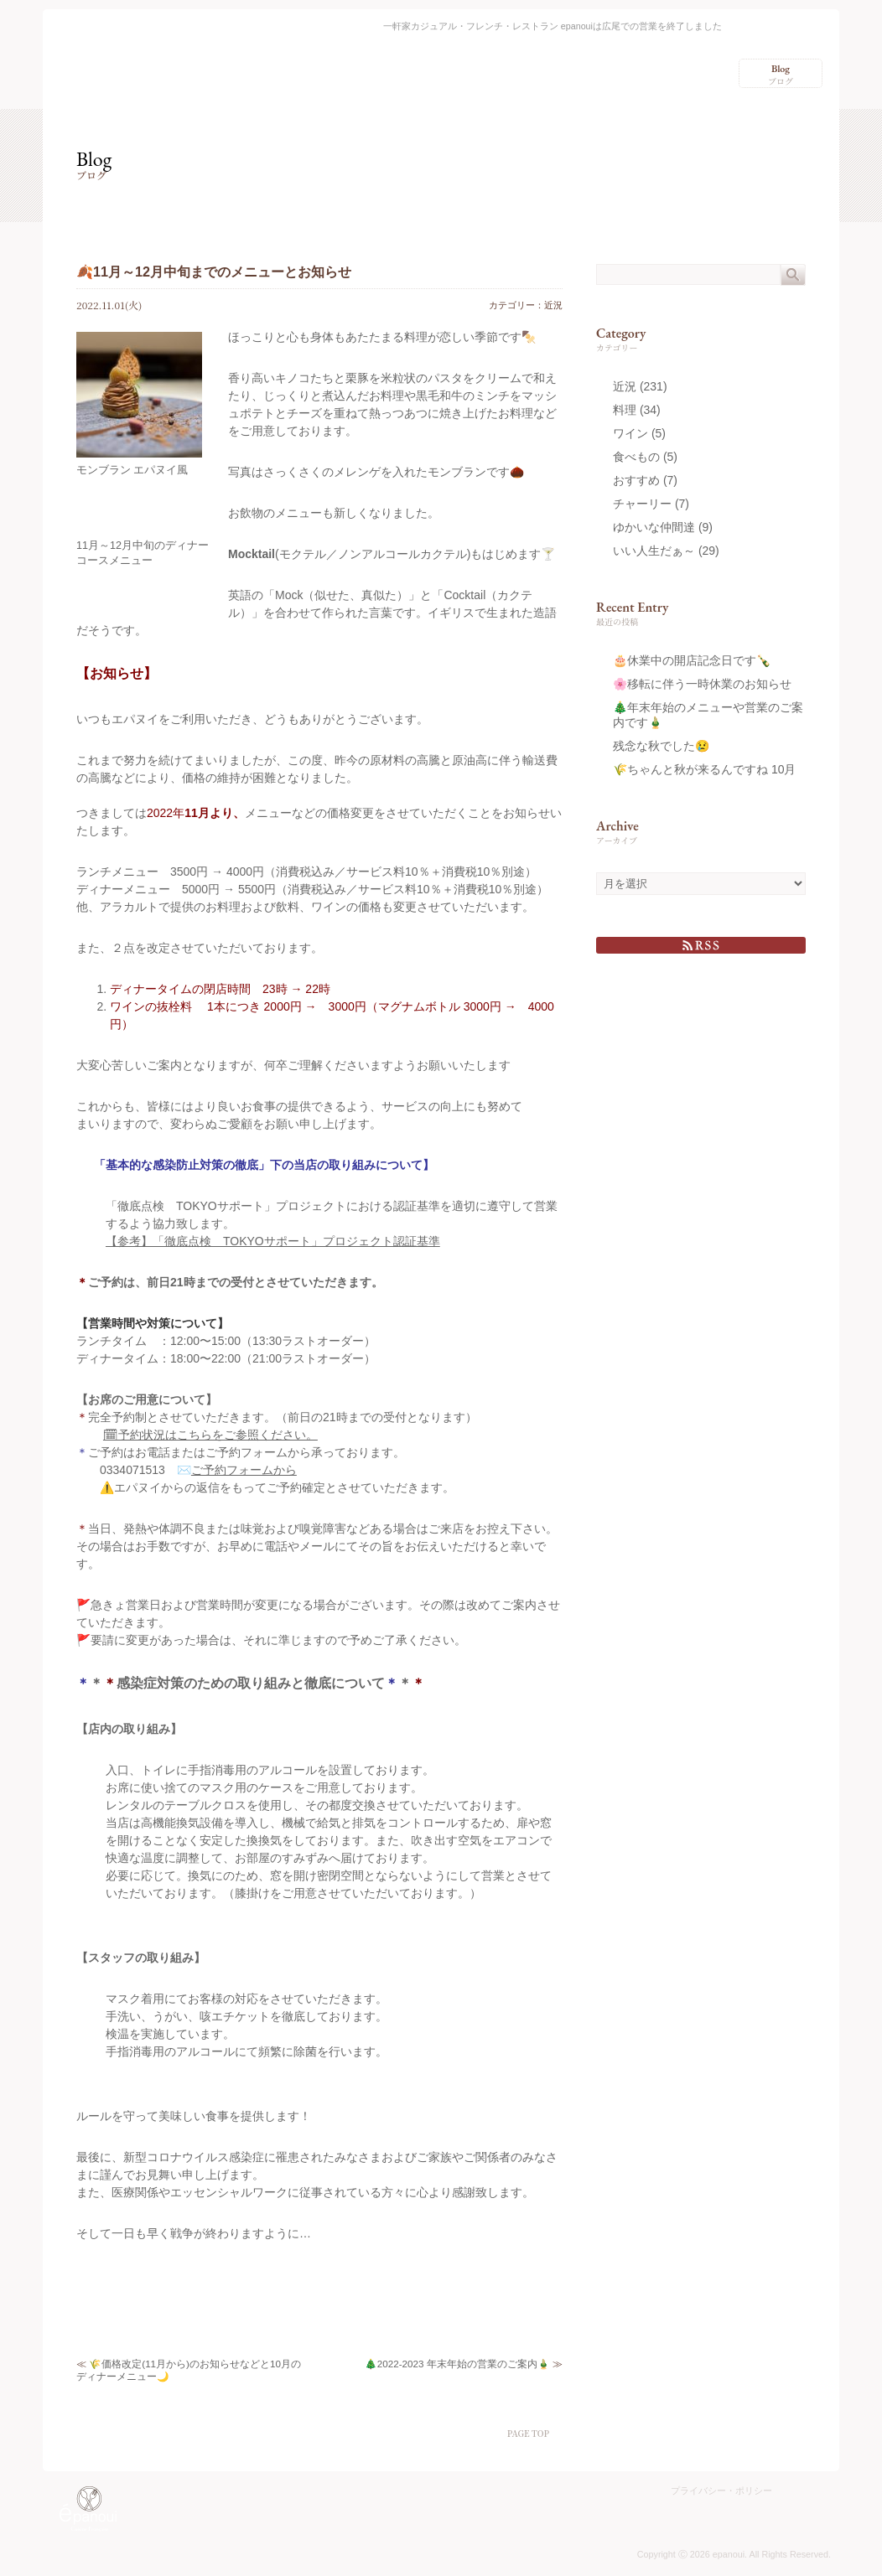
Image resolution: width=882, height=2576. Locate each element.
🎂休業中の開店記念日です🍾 (691, 660)
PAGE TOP (528, 2433)
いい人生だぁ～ (654, 550)
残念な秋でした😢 (661, 746)
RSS (701, 945)
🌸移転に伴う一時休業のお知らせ (702, 684)
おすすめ (636, 480)
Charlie (804, 2513)
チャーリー (642, 503)
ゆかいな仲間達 (654, 527)
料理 (624, 409)
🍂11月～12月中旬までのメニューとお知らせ (213, 271)
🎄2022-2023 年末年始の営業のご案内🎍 (457, 2363)
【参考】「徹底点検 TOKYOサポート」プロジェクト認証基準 (273, 1241)
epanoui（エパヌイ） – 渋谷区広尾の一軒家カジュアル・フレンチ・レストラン (116, 56)
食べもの (636, 456)
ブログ (780, 74)
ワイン (630, 433)
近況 (553, 305)
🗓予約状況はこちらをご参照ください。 (210, 1434)
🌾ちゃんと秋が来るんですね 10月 (704, 769)
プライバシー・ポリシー (721, 2490)
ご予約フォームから (244, 1470)
